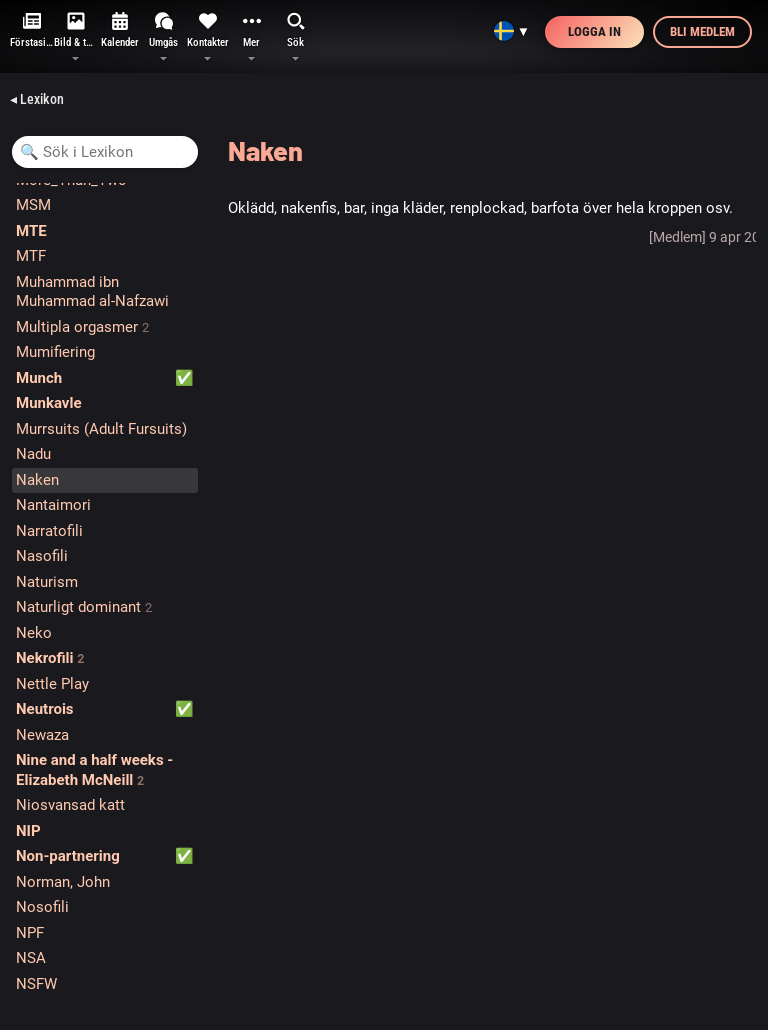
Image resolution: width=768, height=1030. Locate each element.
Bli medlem (702, 31)
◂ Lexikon (37, 99)
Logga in (594, 31)
